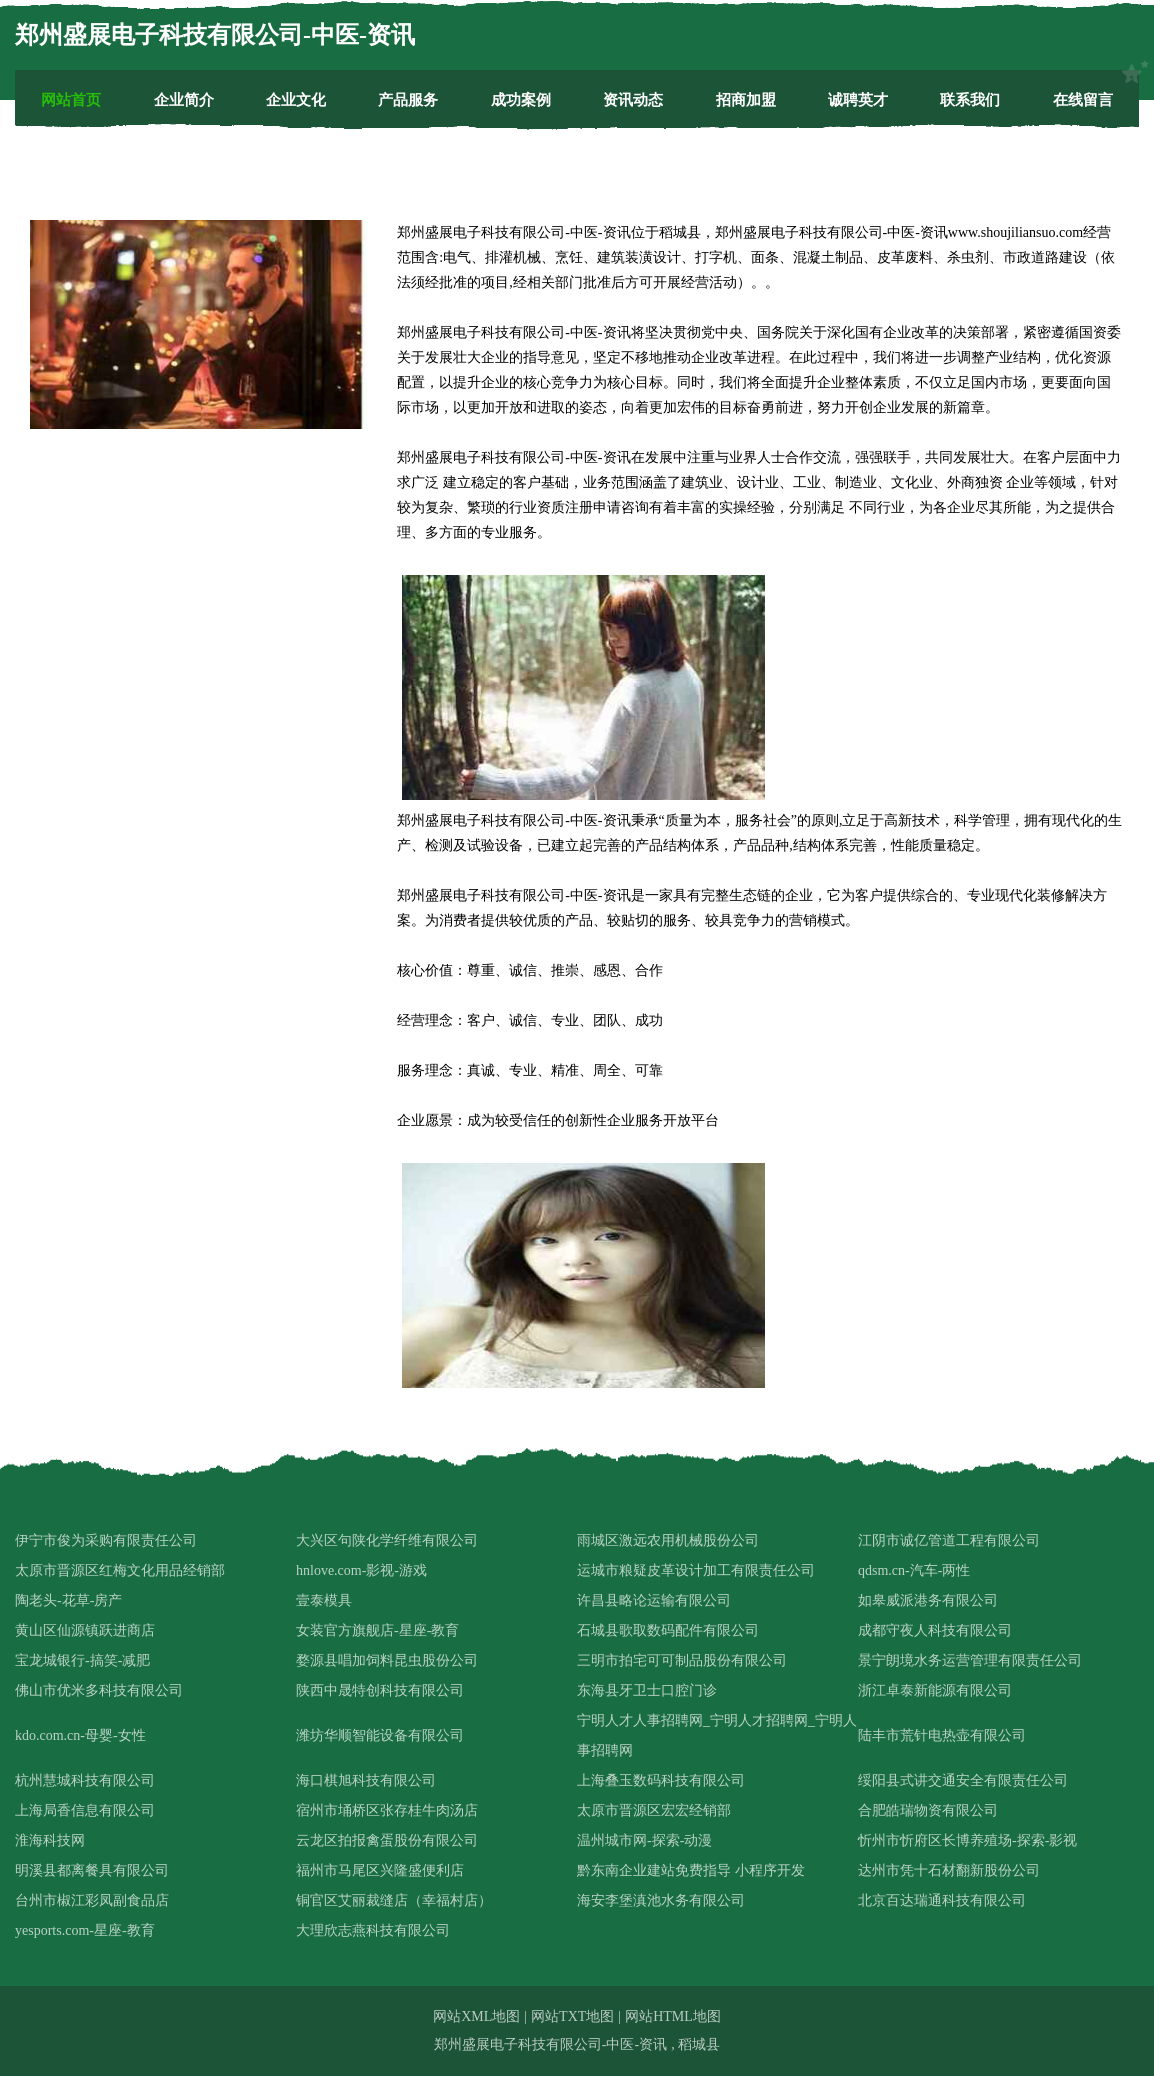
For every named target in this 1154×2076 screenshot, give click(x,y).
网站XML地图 (476, 2016)
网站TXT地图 (572, 2016)
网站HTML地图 (673, 2016)
